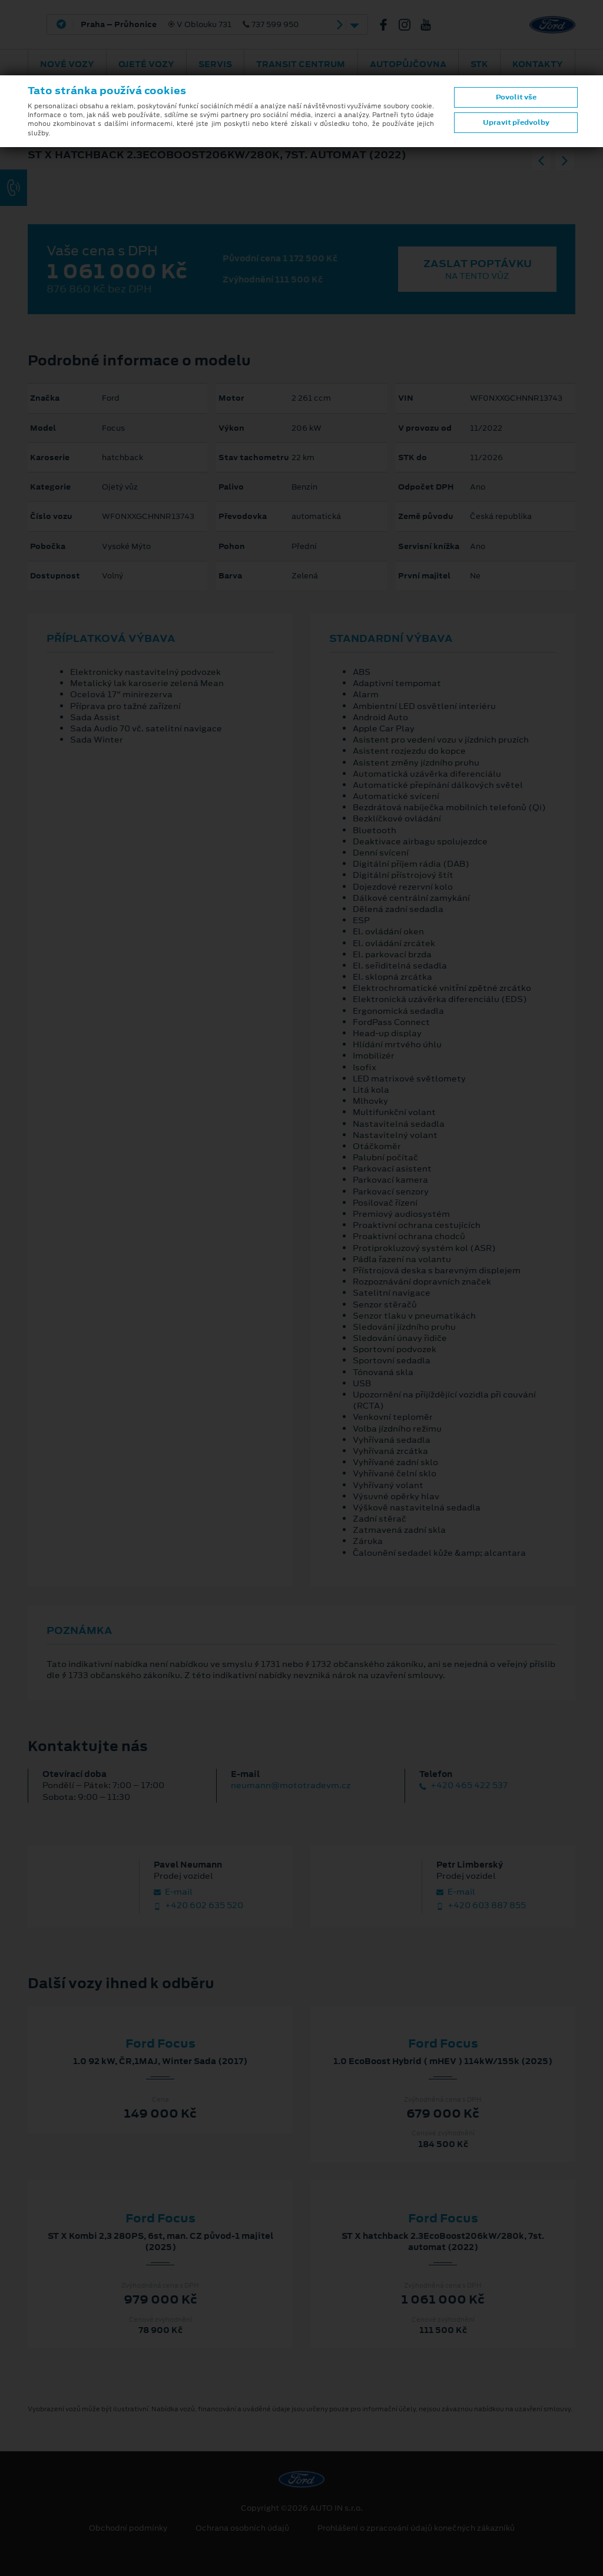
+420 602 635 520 (198, 1905)
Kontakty (537, 64)
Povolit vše (516, 97)
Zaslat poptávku (477, 269)
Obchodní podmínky (128, 2528)
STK (479, 64)
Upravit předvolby (516, 122)
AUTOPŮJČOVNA (408, 64)
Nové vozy (67, 64)
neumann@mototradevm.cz (290, 1785)
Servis (215, 64)
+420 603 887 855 (481, 1905)
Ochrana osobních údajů (242, 2528)
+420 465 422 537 (463, 1785)
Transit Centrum (300, 64)
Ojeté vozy (146, 64)
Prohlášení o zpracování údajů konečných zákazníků (416, 2528)
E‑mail (173, 1892)
